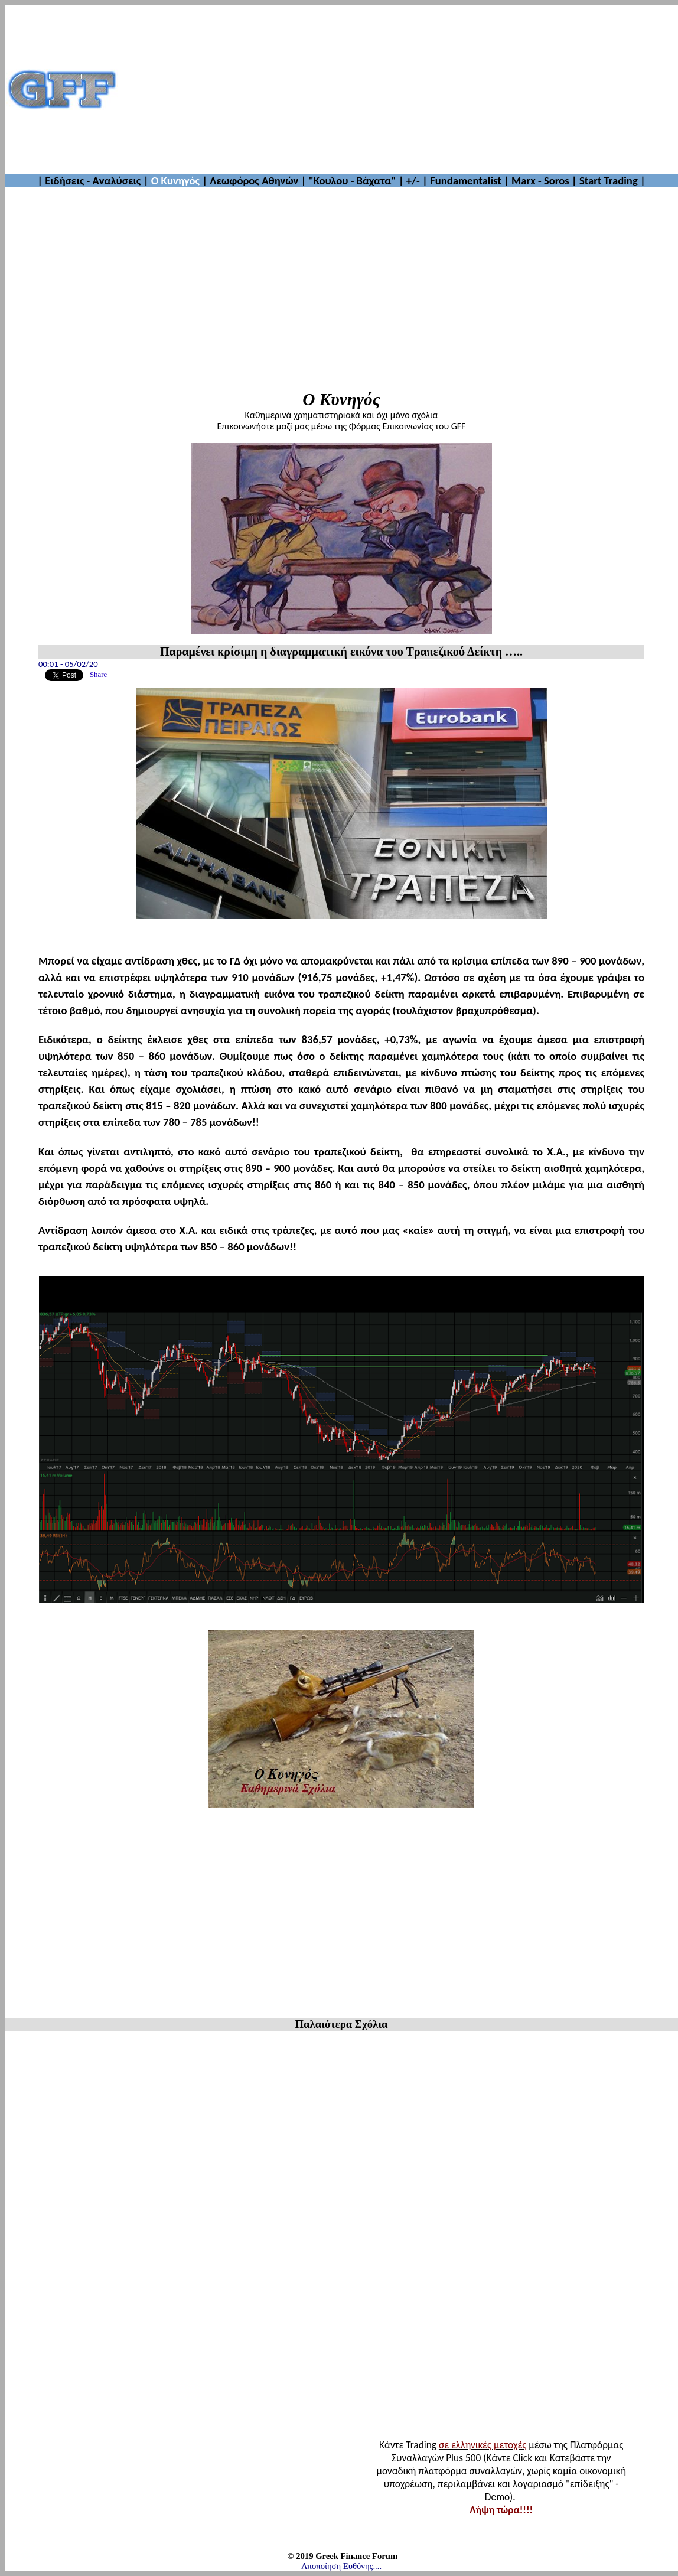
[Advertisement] (398, 89)
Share (98, 674)
